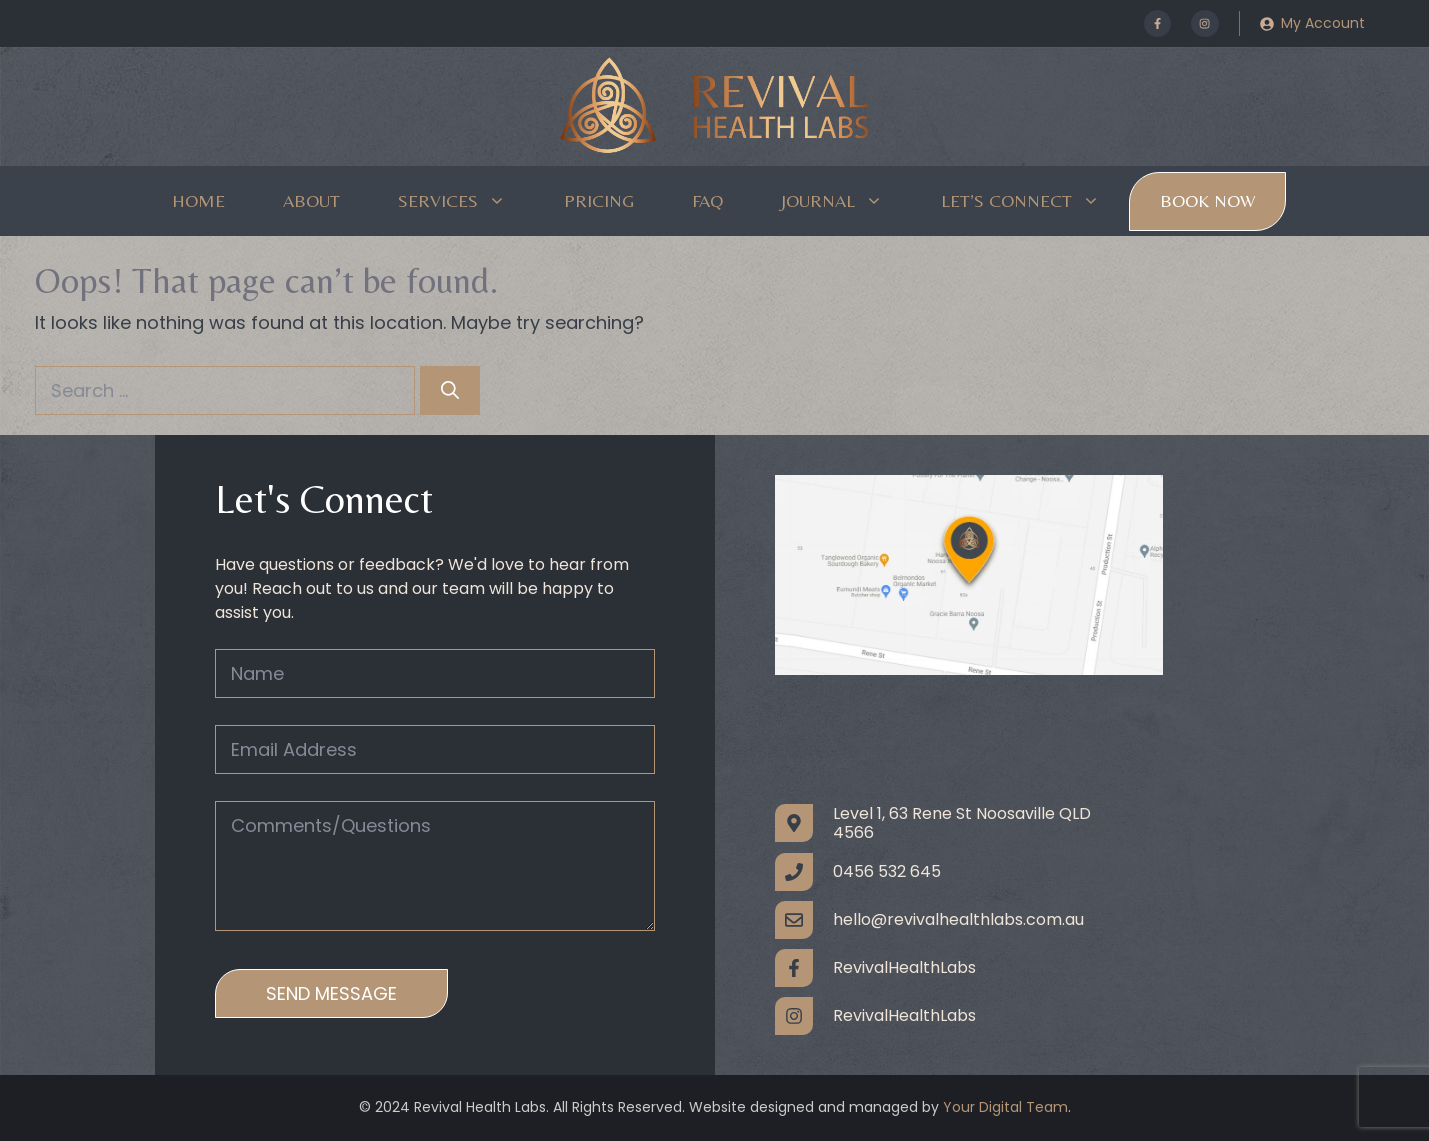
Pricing (599, 200)
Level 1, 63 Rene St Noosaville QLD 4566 (962, 823)
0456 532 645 (887, 871)
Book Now (1207, 200)
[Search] (450, 390)
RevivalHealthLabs (904, 967)
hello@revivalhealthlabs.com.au (958, 919)
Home (198, 200)
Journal (846, 201)
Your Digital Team (1005, 1107)
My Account (1323, 23)
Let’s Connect (1035, 201)
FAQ (707, 200)
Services (466, 201)
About (311, 200)
